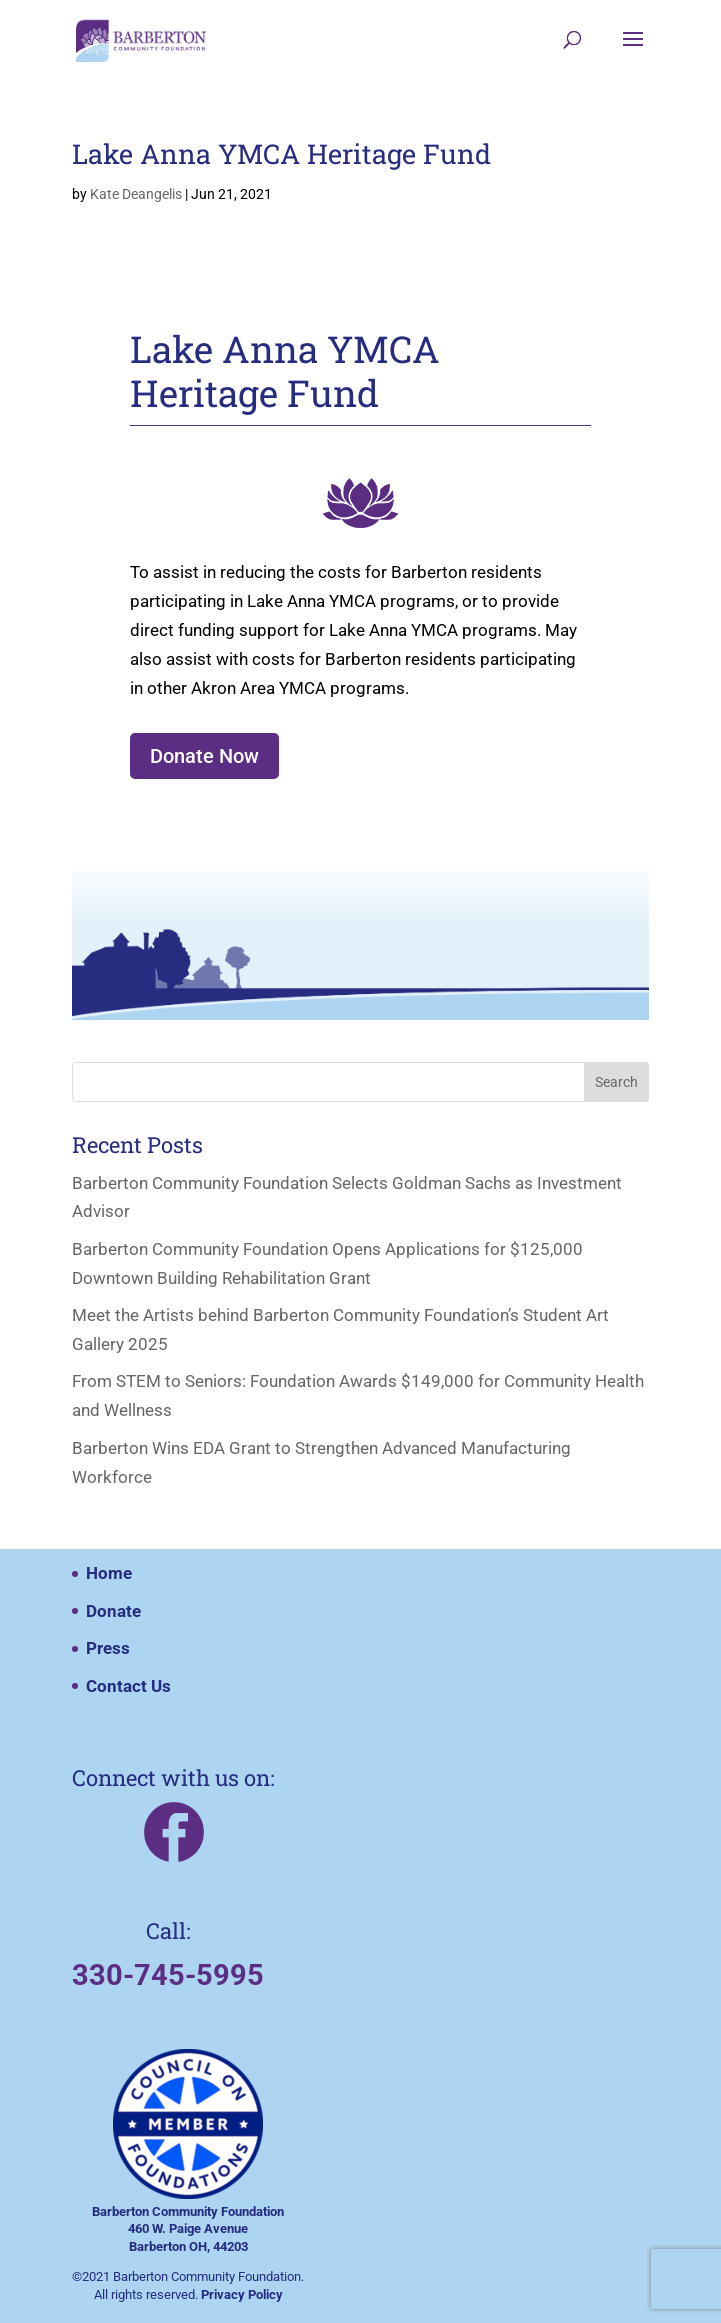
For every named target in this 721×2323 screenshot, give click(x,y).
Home (109, 1573)
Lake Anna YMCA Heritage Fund (281, 153)
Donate (113, 1611)
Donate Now (204, 756)
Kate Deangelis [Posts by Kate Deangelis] (136, 194)
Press (108, 1648)
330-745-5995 (168, 1975)
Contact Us (128, 1686)
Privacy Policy (242, 2294)
